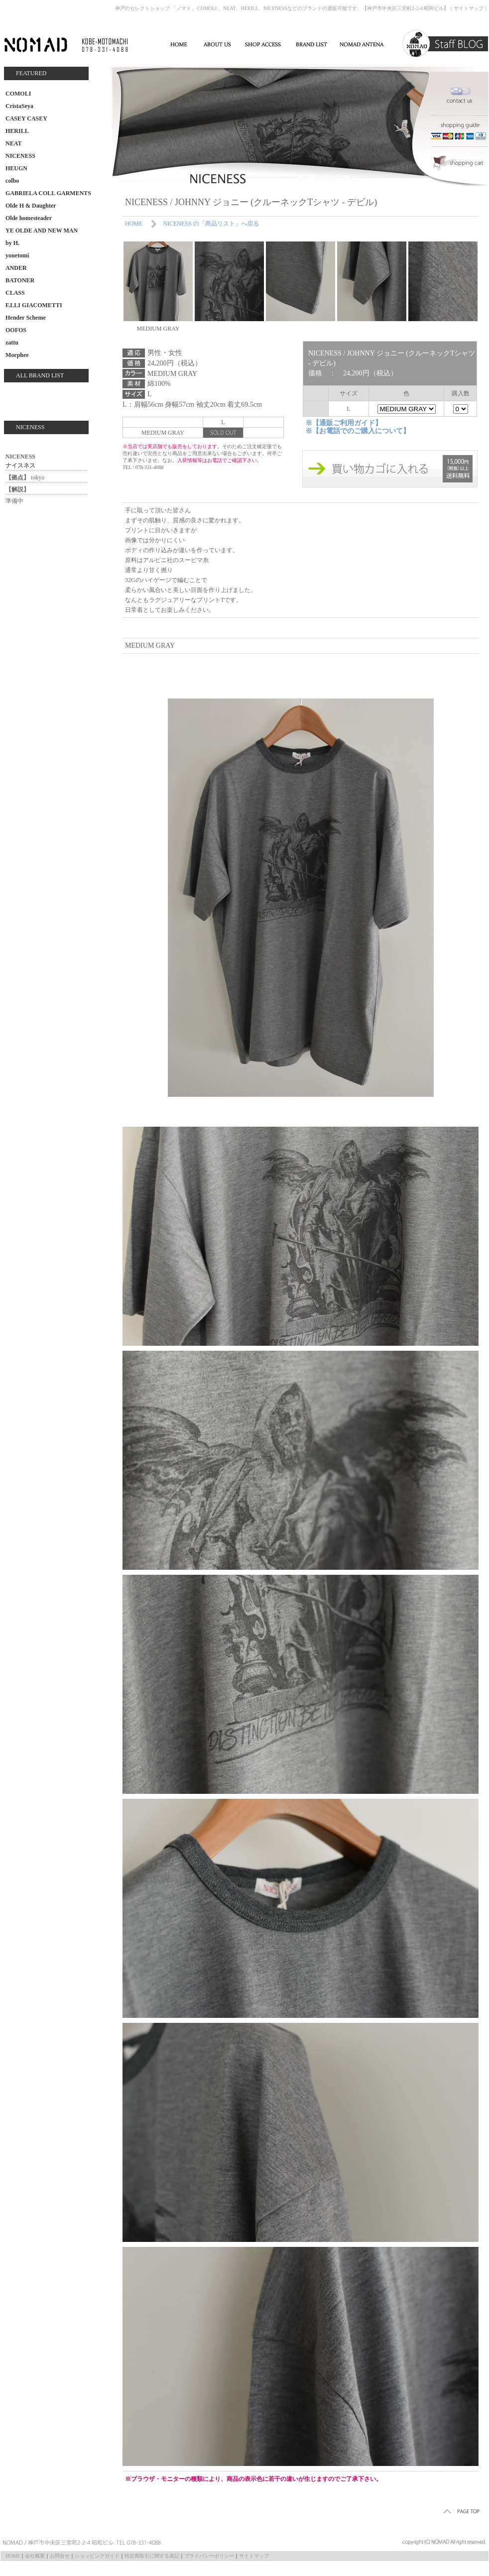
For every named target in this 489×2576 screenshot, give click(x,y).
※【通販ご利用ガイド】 (343, 423)
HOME (133, 223)
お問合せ (60, 2556)
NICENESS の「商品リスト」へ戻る (210, 223)
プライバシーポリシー (209, 2556)
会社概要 (35, 2556)
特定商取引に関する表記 (151, 2556)
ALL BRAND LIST (40, 375)
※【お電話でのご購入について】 (357, 431)
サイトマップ (469, 8)
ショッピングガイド (97, 2556)
